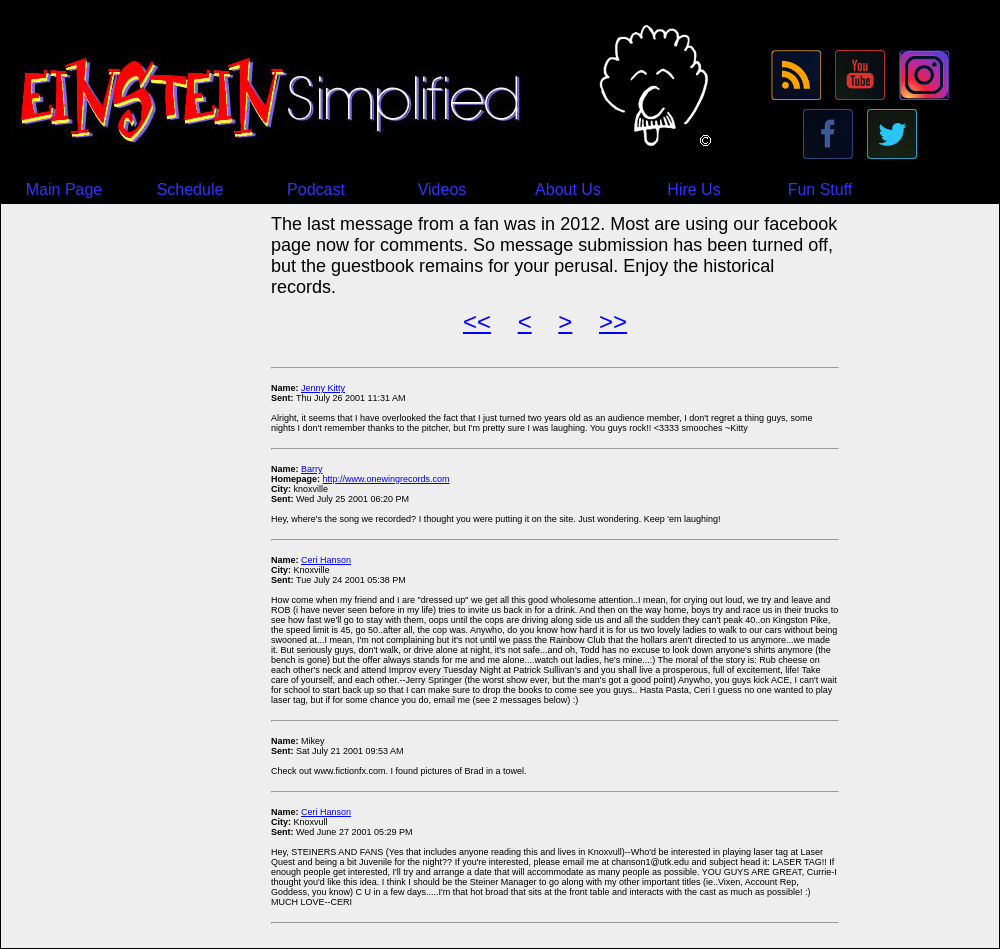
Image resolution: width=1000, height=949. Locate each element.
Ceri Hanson (326, 560)
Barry (312, 469)
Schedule (190, 189)
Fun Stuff (820, 189)
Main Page (64, 189)
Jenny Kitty (323, 388)
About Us (568, 189)
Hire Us (693, 189)
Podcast (316, 189)
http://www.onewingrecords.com (386, 479)
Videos (442, 189)
